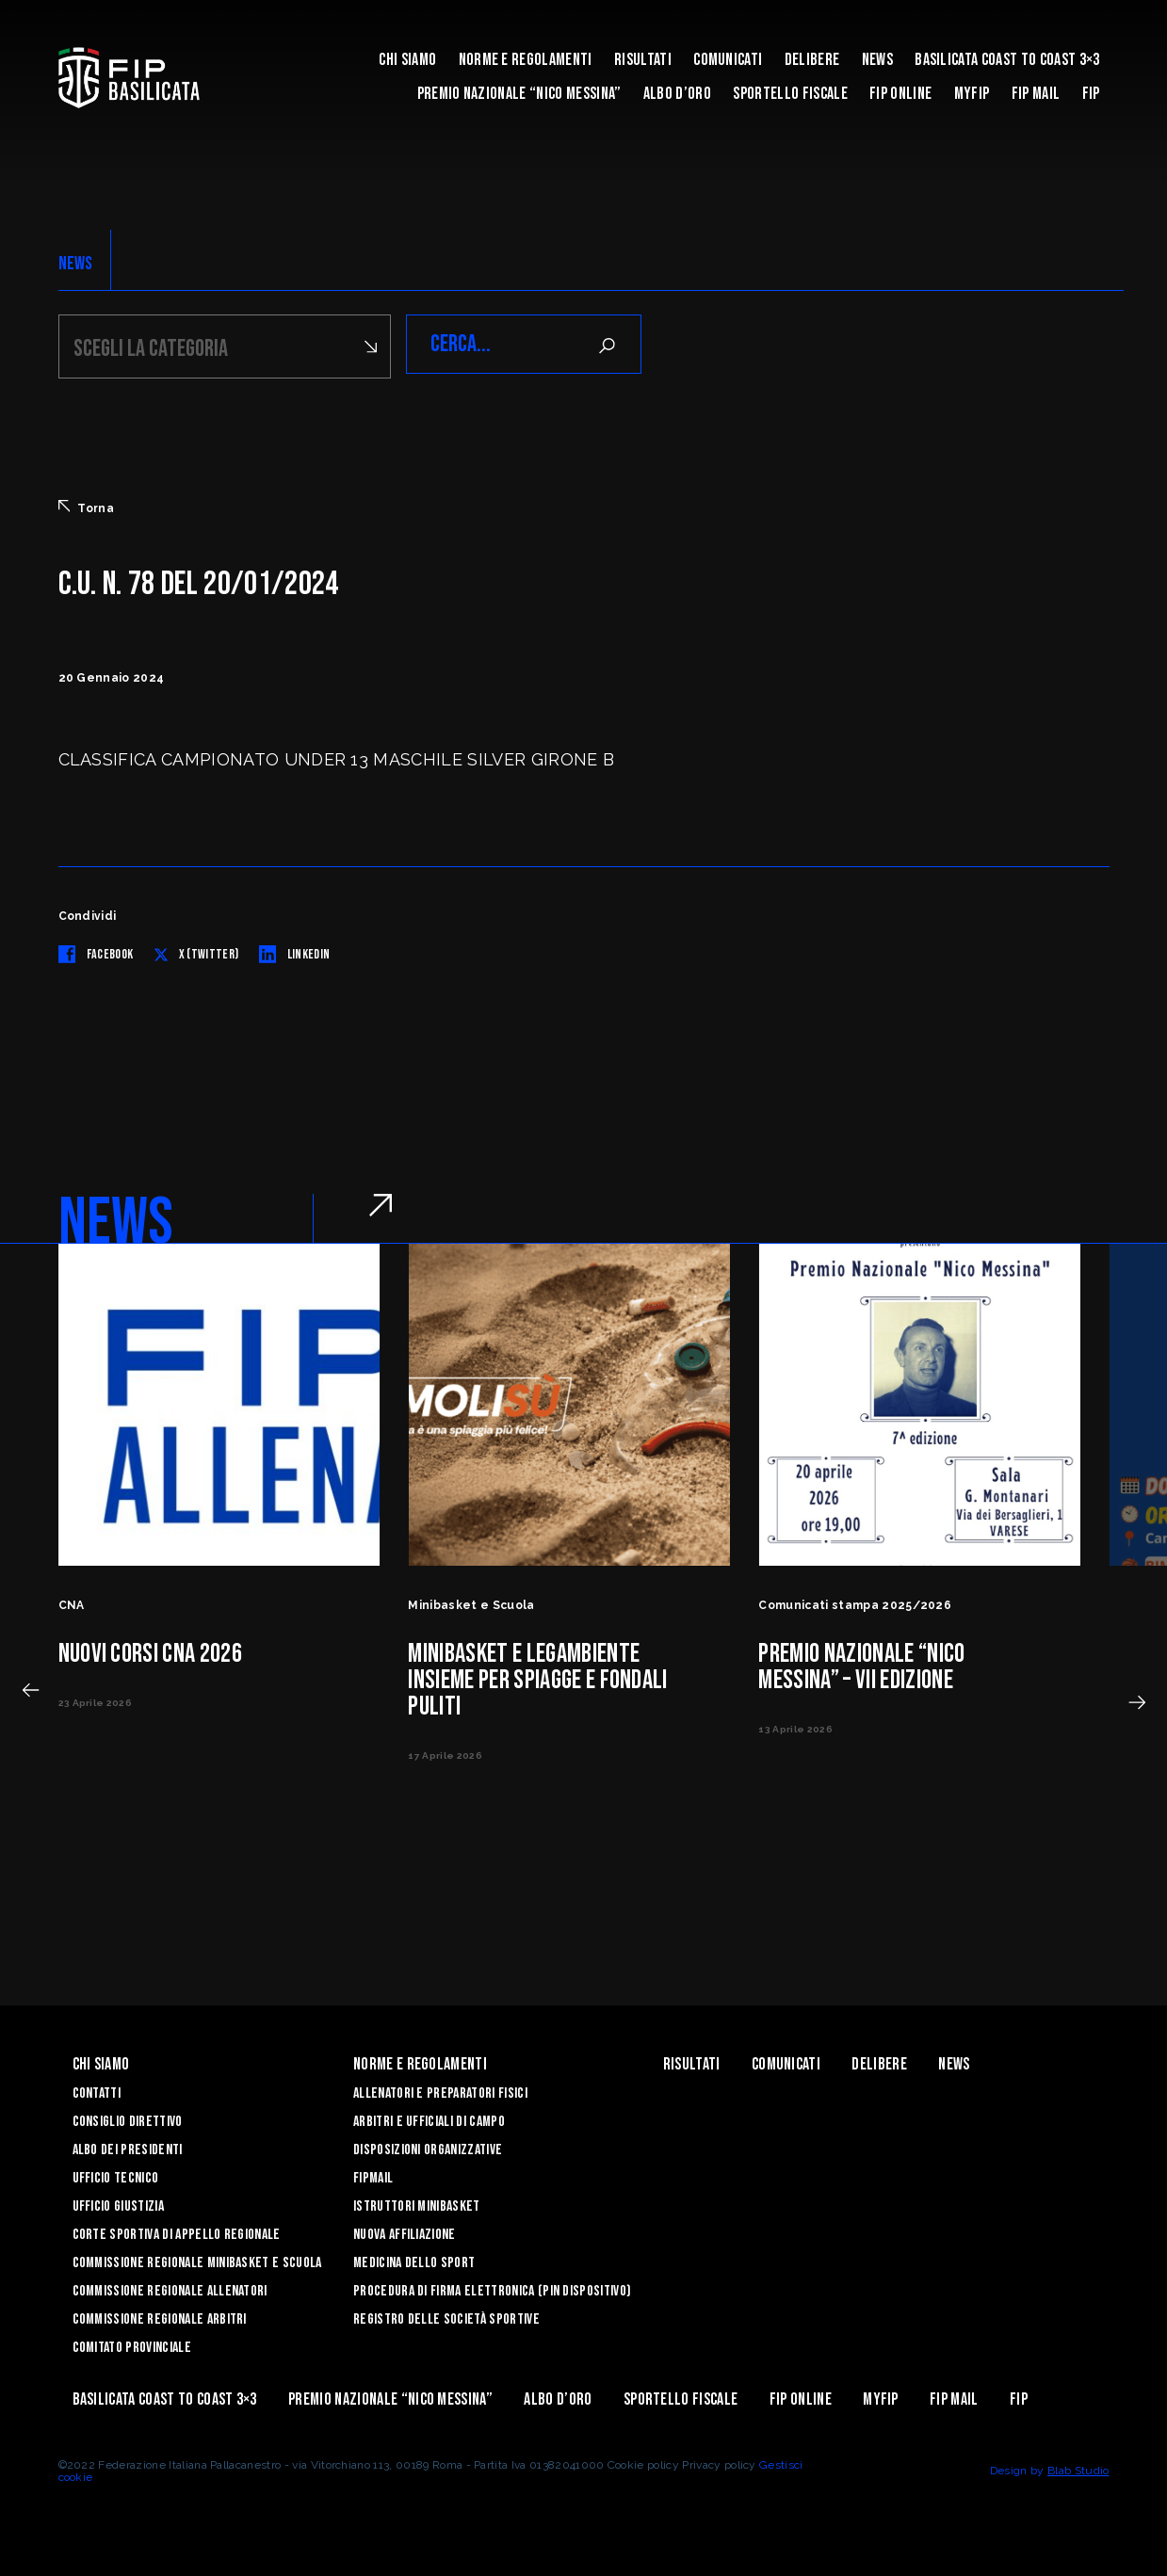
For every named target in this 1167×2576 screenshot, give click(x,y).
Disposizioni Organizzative (427, 2147)
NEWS (75, 263)
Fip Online (900, 94)
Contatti (97, 2091)
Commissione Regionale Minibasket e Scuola (197, 2260)
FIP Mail (1036, 94)
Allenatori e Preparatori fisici (440, 2091)
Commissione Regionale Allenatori (170, 2288)
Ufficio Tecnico (116, 2175)
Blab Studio (1078, 2467)
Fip (1091, 94)
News (877, 60)
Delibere (812, 60)
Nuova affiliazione (404, 2232)
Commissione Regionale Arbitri (160, 2317)
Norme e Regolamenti (525, 60)
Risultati (643, 60)
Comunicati (727, 60)
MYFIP (972, 94)
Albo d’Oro (677, 94)
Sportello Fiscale (790, 94)
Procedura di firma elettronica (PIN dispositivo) (492, 2288)
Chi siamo (407, 60)
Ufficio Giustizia (118, 2204)
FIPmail (373, 2175)
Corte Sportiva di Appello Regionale (177, 2232)
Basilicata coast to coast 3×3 (1007, 60)
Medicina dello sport (414, 2260)
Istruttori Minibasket (416, 2204)
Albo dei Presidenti (128, 2147)
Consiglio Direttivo (128, 2119)
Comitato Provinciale (132, 2345)
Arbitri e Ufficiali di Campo (429, 2119)
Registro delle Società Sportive (446, 2317)
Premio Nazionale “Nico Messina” (519, 94)
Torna (86, 504)
